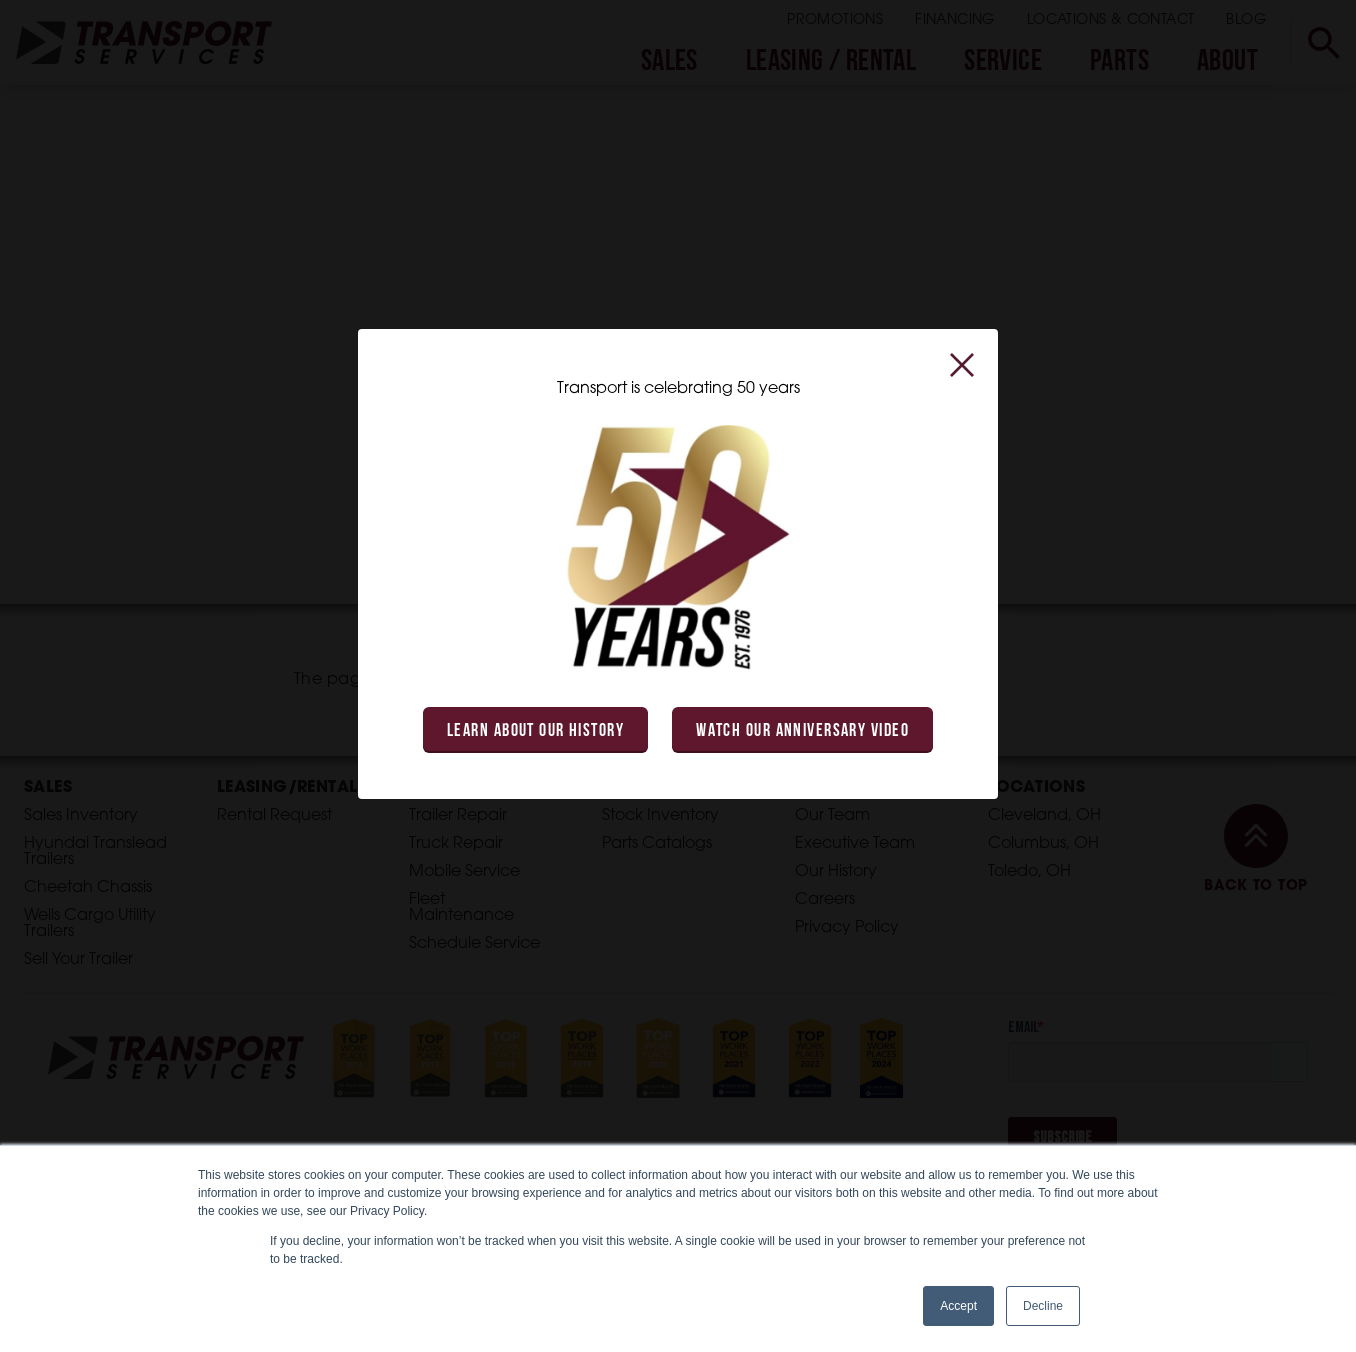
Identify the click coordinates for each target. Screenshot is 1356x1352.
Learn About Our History (535, 731)
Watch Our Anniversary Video (802, 731)
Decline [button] (1043, 1306)
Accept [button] (958, 1306)
